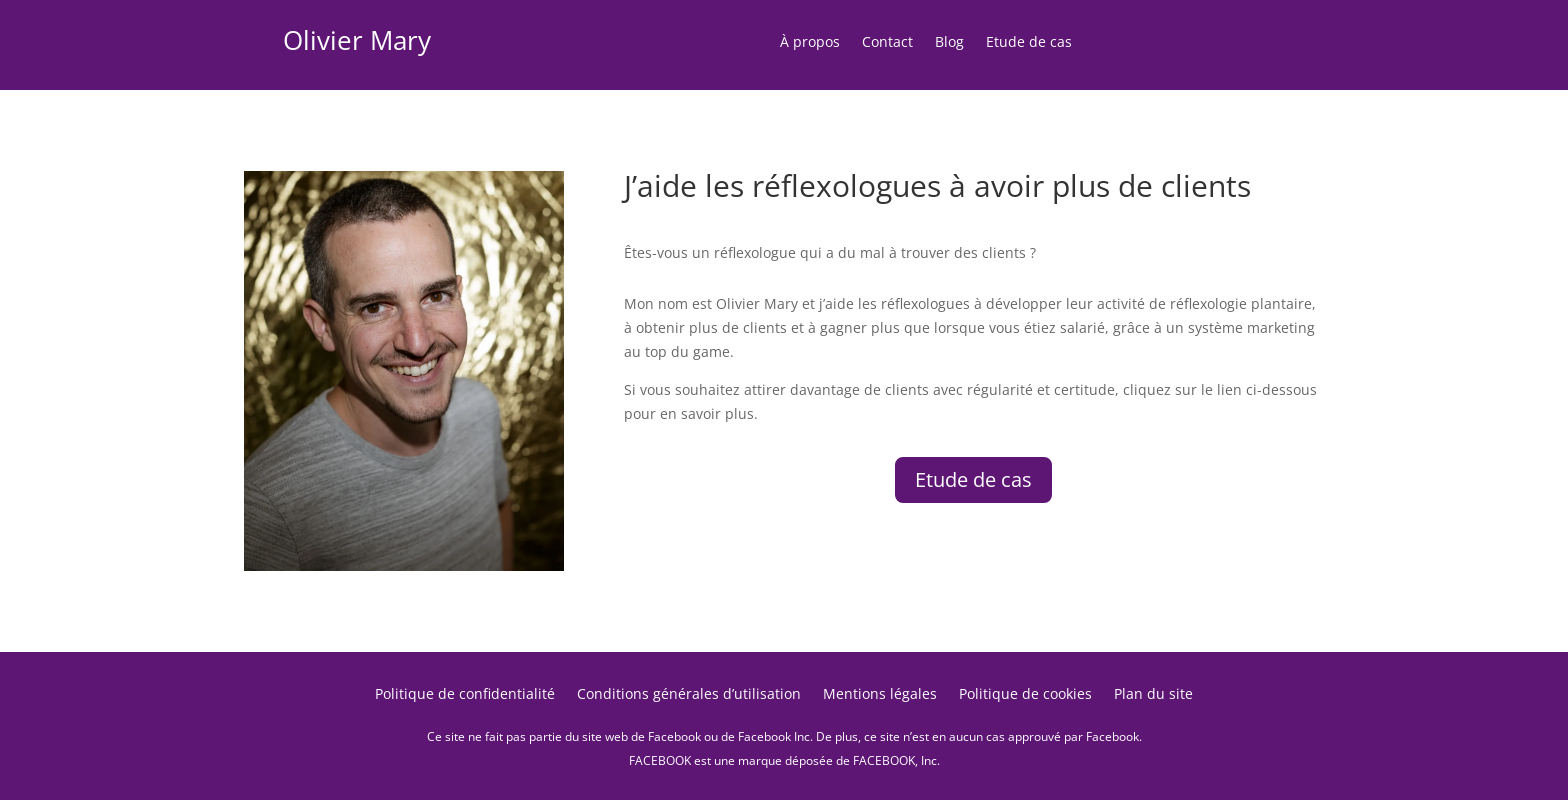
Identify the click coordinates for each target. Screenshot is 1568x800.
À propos (810, 43)
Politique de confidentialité (465, 695)
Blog (949, 43)
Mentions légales (880, 695)
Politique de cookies (1025, 695)
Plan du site (1153, 695)
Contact (887, 43)
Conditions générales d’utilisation (689, 695)
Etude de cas (1029, 43)
